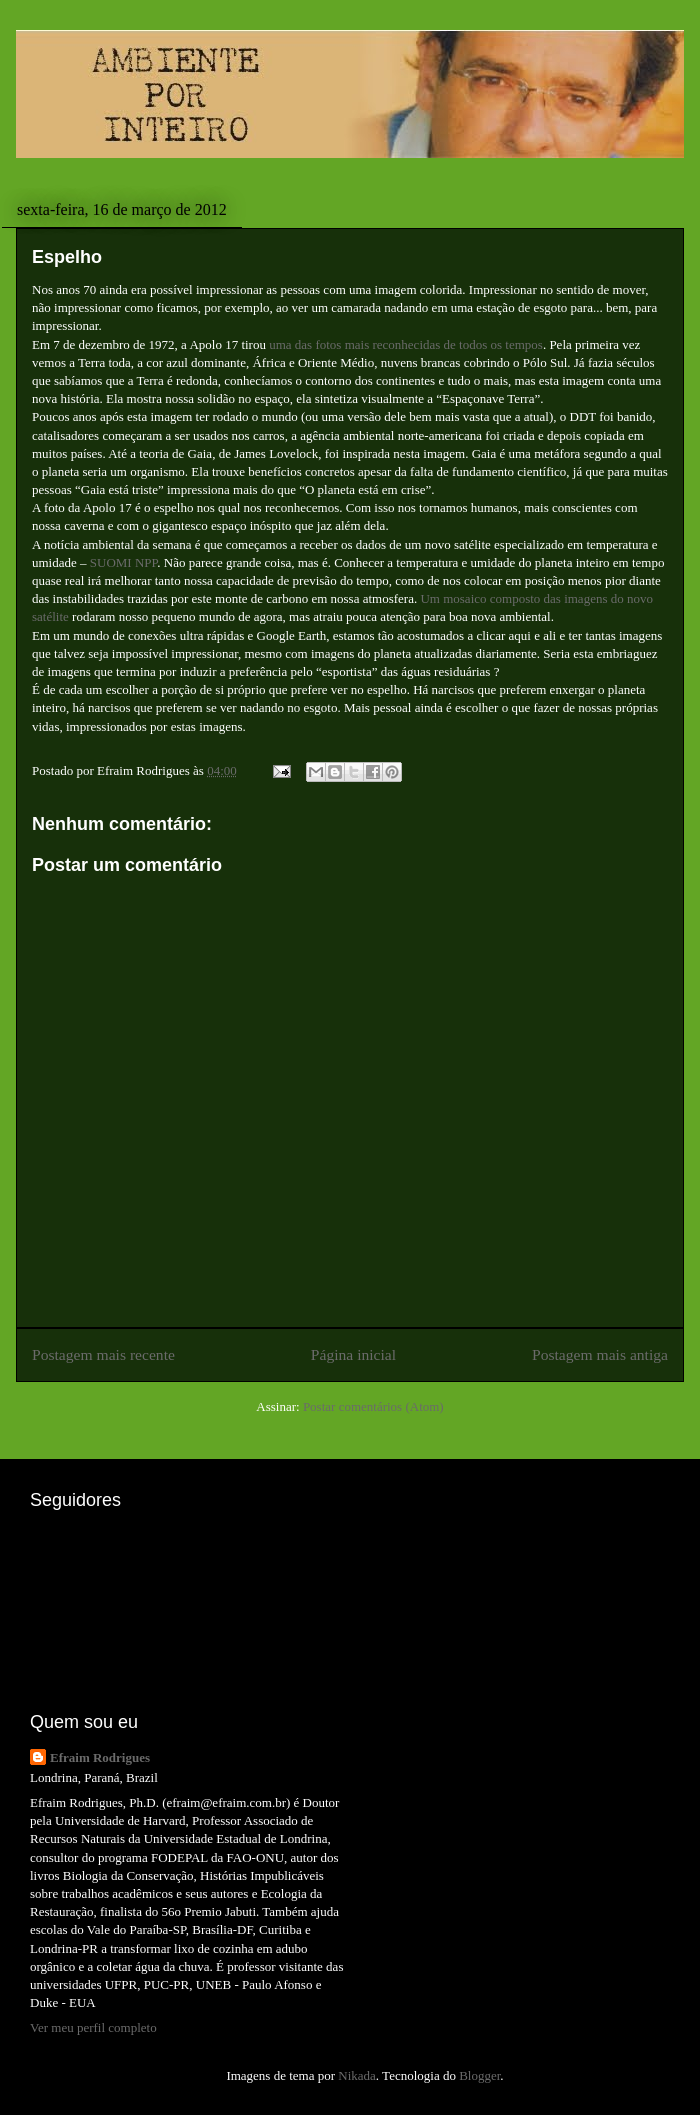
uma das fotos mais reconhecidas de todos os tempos (406, 344)
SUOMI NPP (122, 562)
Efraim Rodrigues (100, 1757)
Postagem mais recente (103, 1354)
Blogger (479, 2075)
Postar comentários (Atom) (373, 1406)
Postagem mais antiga (600, 1354)
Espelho (67, 257)
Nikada (357, 2075)
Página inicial (353, 1354)
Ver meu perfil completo (93, 2027)
